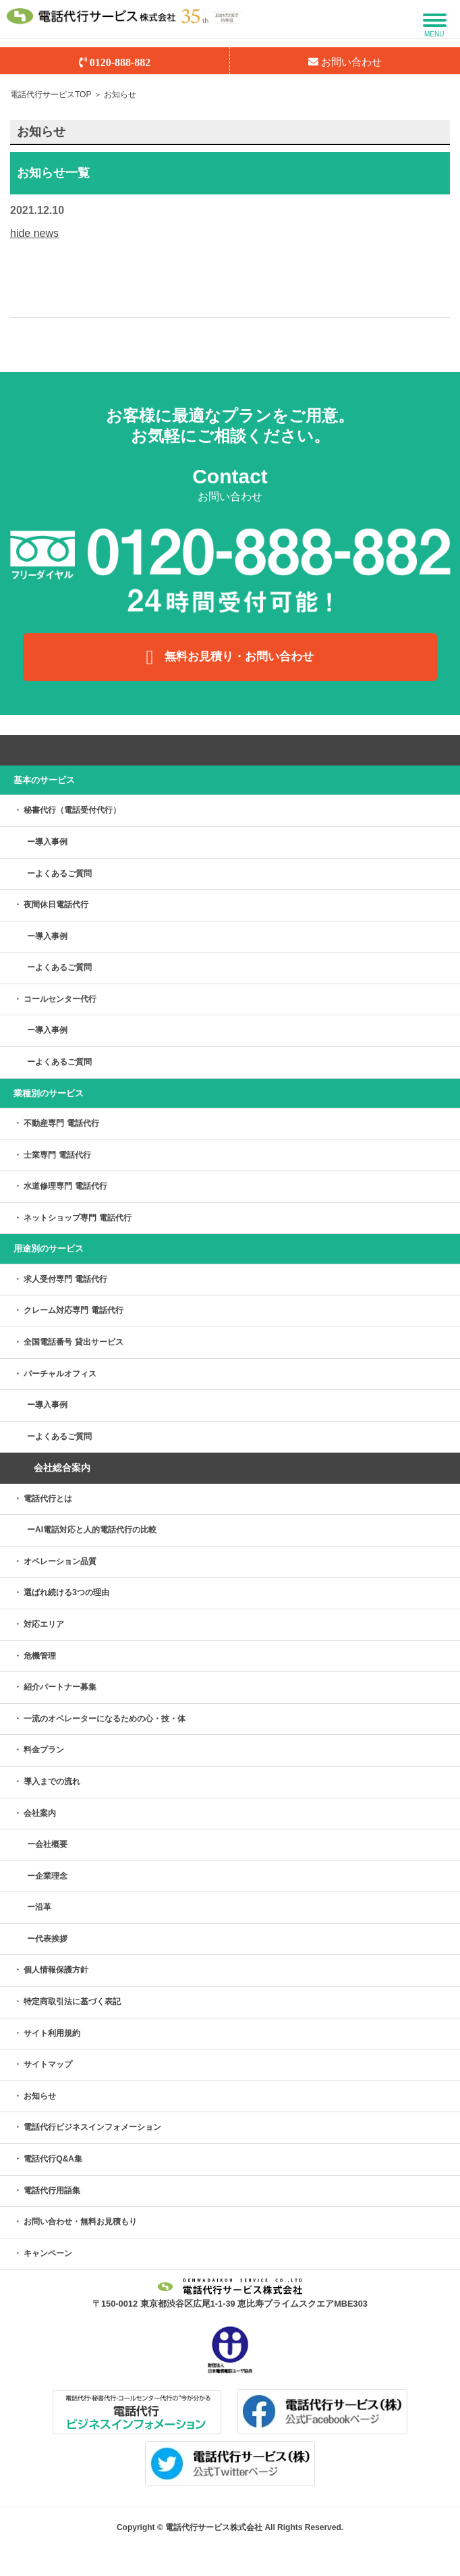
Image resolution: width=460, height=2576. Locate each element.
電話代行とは (48, 1498)
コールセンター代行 (60, 999)
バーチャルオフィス (60, 1373)
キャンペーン (48, 2253)
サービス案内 (62, 750)
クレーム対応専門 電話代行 (73, 1310)
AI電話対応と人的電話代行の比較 (95, 1529)
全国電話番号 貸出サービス (73, 1342)
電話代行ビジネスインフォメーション (92, 2127)
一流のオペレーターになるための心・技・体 (104, 1718)
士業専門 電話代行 (57, 1155)
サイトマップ (48, 2064)
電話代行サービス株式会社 (213, 2527)
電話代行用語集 (52, 2190)
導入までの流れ (52, 1781)
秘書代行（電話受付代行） (72, 810)
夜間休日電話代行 (56, 904)
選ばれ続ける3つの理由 (66, 1592)
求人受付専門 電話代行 (65, 1279)
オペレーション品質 (60, 1561)
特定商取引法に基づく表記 (72, 2001)
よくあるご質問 (63, 873)
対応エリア (44, 1624)
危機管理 (40, 1656)
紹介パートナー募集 (60, 1687)
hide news (34, 233)
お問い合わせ (345, 62)
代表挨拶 (51, 1938)
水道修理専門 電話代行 (65, 1186)
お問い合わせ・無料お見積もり (80, 2221)
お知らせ (40, 2096)
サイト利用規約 (52, 2033)
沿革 (43, 1907)
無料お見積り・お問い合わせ (230, 657)
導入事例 (51, 842)
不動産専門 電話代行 (61, 1123)
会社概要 (51, 1844)
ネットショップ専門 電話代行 (77, 1218)
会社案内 (40, 1813)
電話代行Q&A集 (53, 2159)
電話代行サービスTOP (50, 94)
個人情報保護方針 (56, 1970)
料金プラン (44, 1749)
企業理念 (51, 1876)
